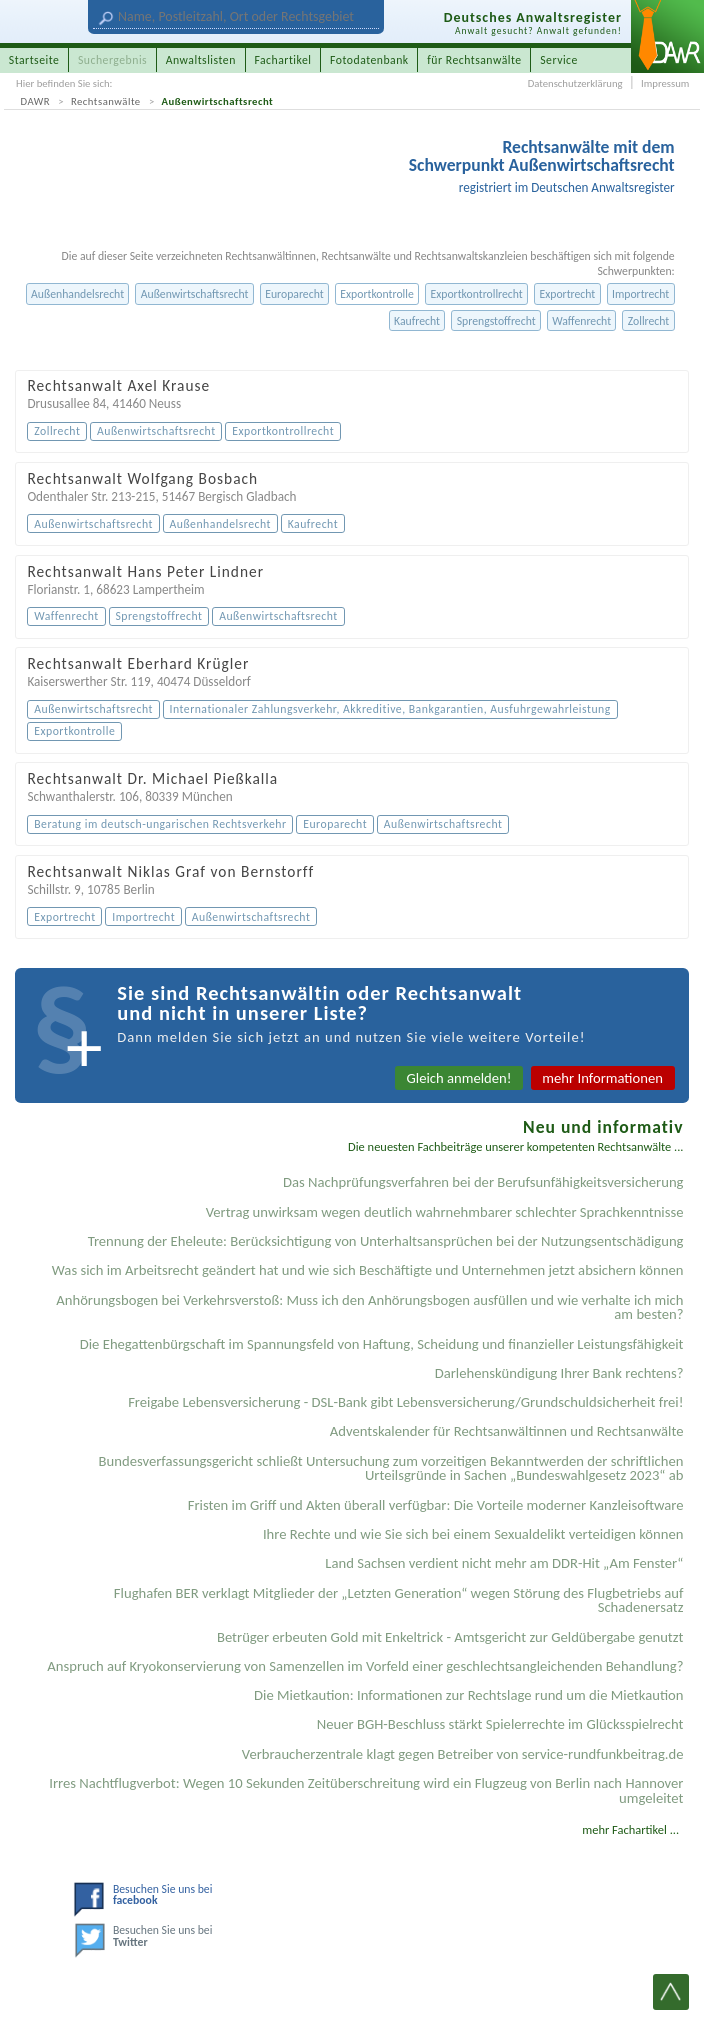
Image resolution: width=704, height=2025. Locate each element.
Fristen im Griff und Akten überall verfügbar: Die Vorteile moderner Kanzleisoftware (436, 1505)
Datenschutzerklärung (575, 83)
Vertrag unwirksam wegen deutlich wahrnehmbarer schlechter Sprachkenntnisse (445, 1212)
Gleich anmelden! (459, 1078)
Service (559, 60)
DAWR (36, 101)
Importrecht (640, 294)
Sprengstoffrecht (496, 321)
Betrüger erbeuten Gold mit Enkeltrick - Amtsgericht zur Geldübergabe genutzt (450, 1637)
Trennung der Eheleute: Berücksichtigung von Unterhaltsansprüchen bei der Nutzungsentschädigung (386, 1241)
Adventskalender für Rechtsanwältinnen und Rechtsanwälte (507, 1431)
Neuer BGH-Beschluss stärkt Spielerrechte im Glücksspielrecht (500, 1724)
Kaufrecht (417, 321)
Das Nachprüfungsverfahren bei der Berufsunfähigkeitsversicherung (483, 1182)
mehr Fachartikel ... (630, 1829)
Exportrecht (567, 294)
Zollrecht (649, 321)
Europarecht (294, 294)
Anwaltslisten (201, 60)
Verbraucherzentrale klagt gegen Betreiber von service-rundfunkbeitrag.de (463, 1754)
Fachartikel (282, 60)
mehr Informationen (602, 1078)
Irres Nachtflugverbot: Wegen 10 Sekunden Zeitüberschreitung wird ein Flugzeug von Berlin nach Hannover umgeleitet (366, 1790)
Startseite (34, 60)
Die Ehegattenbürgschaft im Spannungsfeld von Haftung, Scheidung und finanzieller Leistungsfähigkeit (382, 1344)
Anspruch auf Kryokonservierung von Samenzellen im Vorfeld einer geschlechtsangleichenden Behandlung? (365, 1666)
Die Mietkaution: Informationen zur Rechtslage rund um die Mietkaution (468, 1695)
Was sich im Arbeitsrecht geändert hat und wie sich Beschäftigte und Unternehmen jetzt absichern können (368, 1270)
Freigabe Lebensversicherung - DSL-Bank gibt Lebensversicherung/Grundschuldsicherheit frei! (405, 1402)
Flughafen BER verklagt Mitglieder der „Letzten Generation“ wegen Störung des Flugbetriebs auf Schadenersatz (399, 1600)
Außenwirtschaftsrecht (218, 101)
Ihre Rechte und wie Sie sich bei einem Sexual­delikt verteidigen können (473, 1534)
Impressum (665, 83)
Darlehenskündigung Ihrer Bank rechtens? (559, 1373)
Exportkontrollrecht (476, 294)
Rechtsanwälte (106, 101)
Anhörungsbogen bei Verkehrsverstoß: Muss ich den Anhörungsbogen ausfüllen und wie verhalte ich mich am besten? (369, 1307)
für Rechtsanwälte (474, 60)
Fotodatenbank (369, 60)
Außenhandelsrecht (77, 294)
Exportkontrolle (377, 294)
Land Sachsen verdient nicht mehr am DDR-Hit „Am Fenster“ (504, 1563)
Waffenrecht (581, 321)
